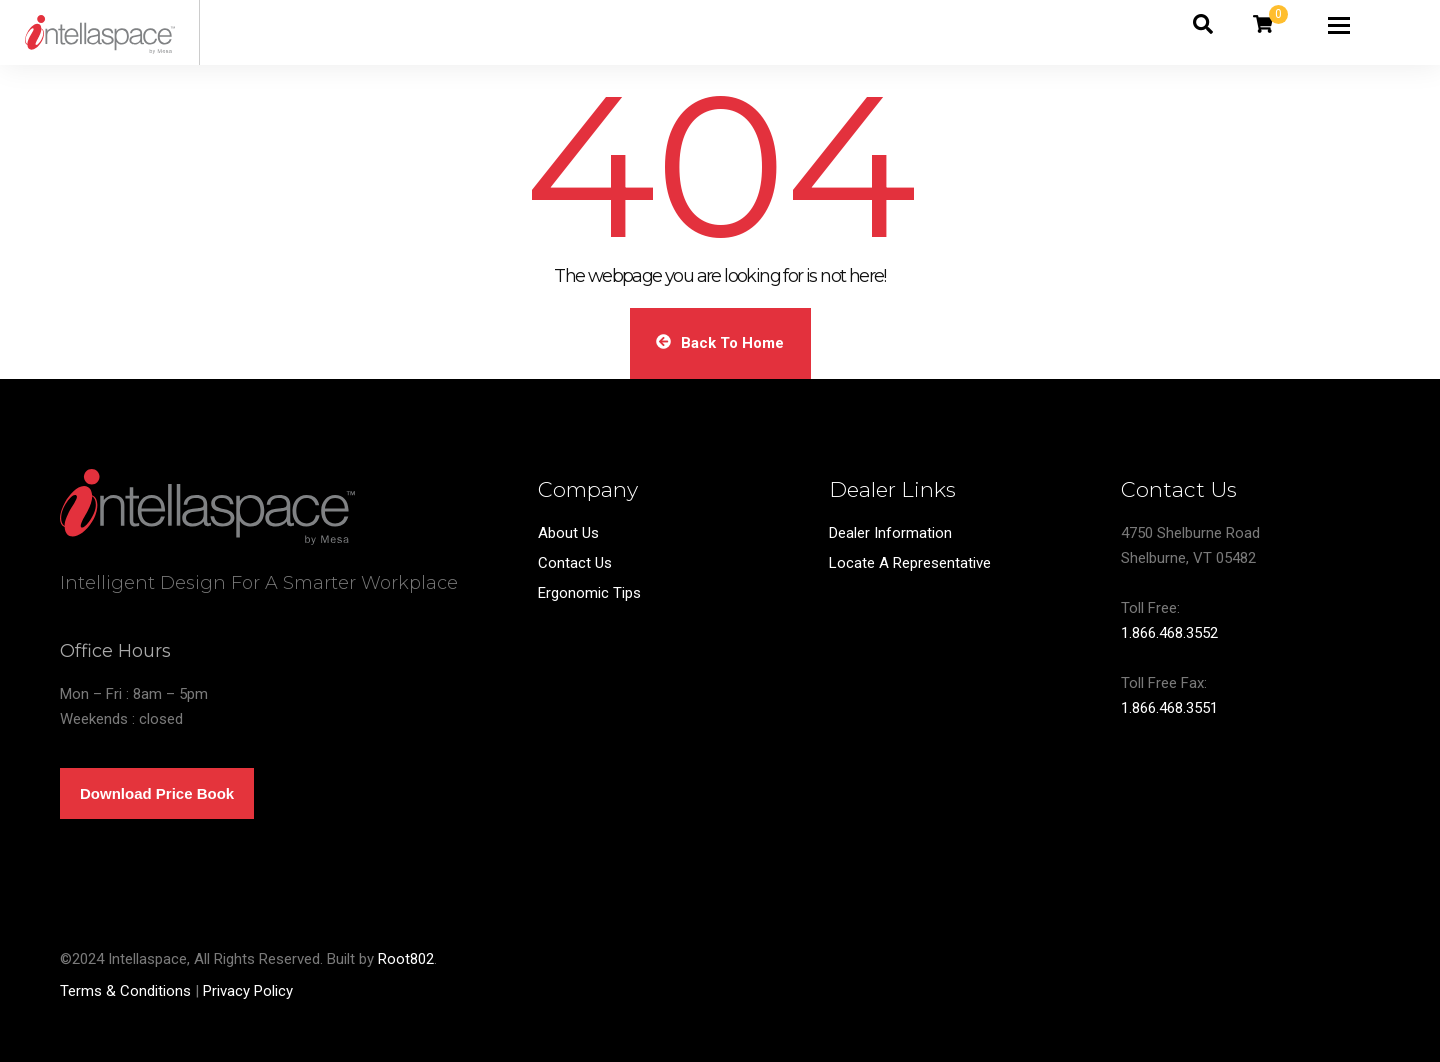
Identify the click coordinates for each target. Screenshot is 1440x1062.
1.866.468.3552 (1169, 633)
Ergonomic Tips (589, 593)
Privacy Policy (248, 991)
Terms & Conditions (125, 991)
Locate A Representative (910, 563)
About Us (568, 533)
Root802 (406, 959)
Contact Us (575, 563)
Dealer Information (890, 533)
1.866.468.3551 (1169, 708)
